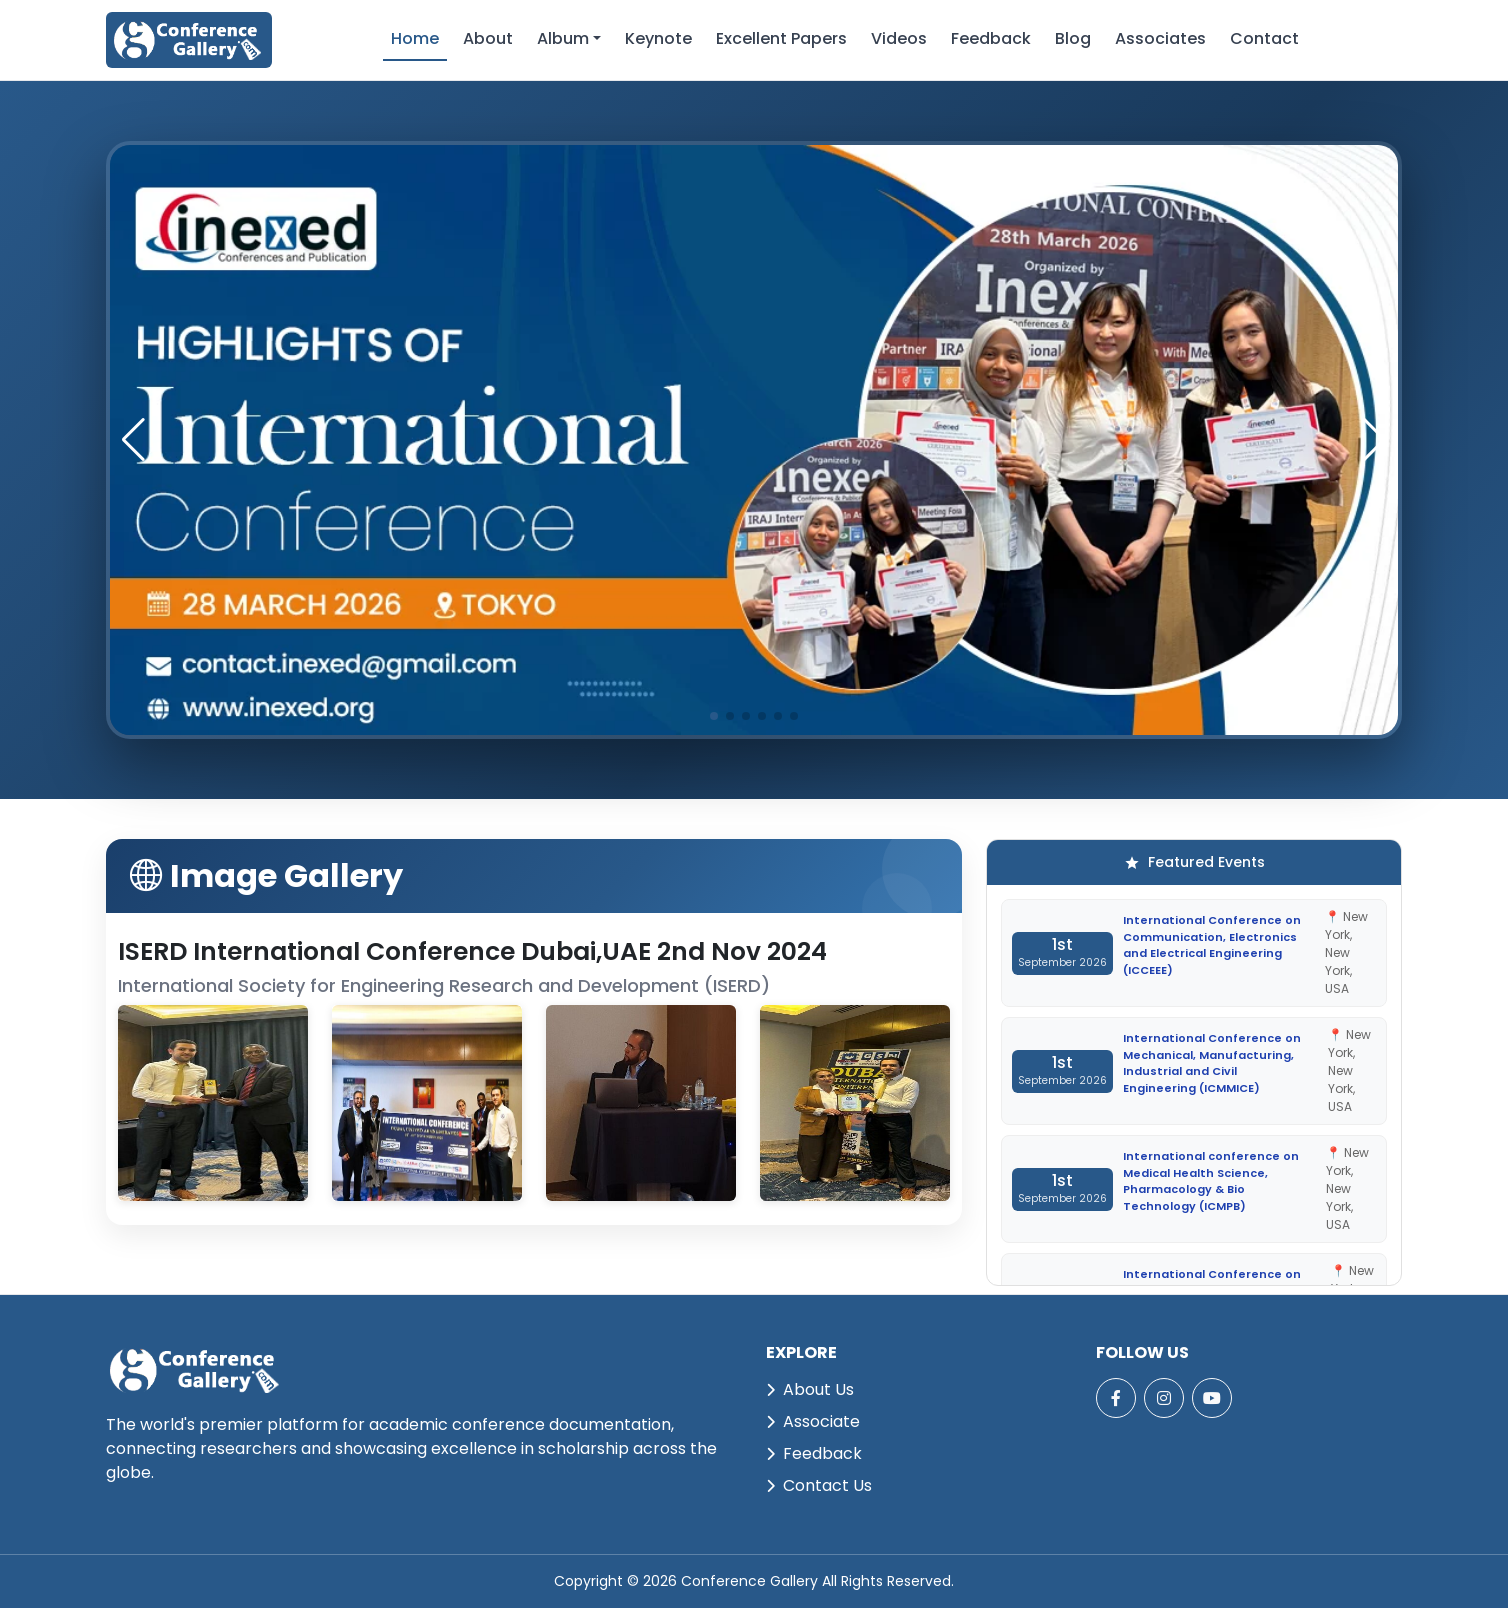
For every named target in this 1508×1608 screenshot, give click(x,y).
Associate (813, 1421)
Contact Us (819, 1485)
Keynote (658, 38)
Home (415, 38)
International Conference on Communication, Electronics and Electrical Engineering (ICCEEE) (1212, 945)
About (488, 38)
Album (563, 38)
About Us (810, 1389)
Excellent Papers (781, 38)
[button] (1374, 440)
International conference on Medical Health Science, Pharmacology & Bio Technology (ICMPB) (1211, 1181)
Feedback (991, 38)
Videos (899, 38)
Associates (1160, 38)
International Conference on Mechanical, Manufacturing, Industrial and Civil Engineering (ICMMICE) (1212, 1063)
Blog (1073, 38)
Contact (1264, 38)
